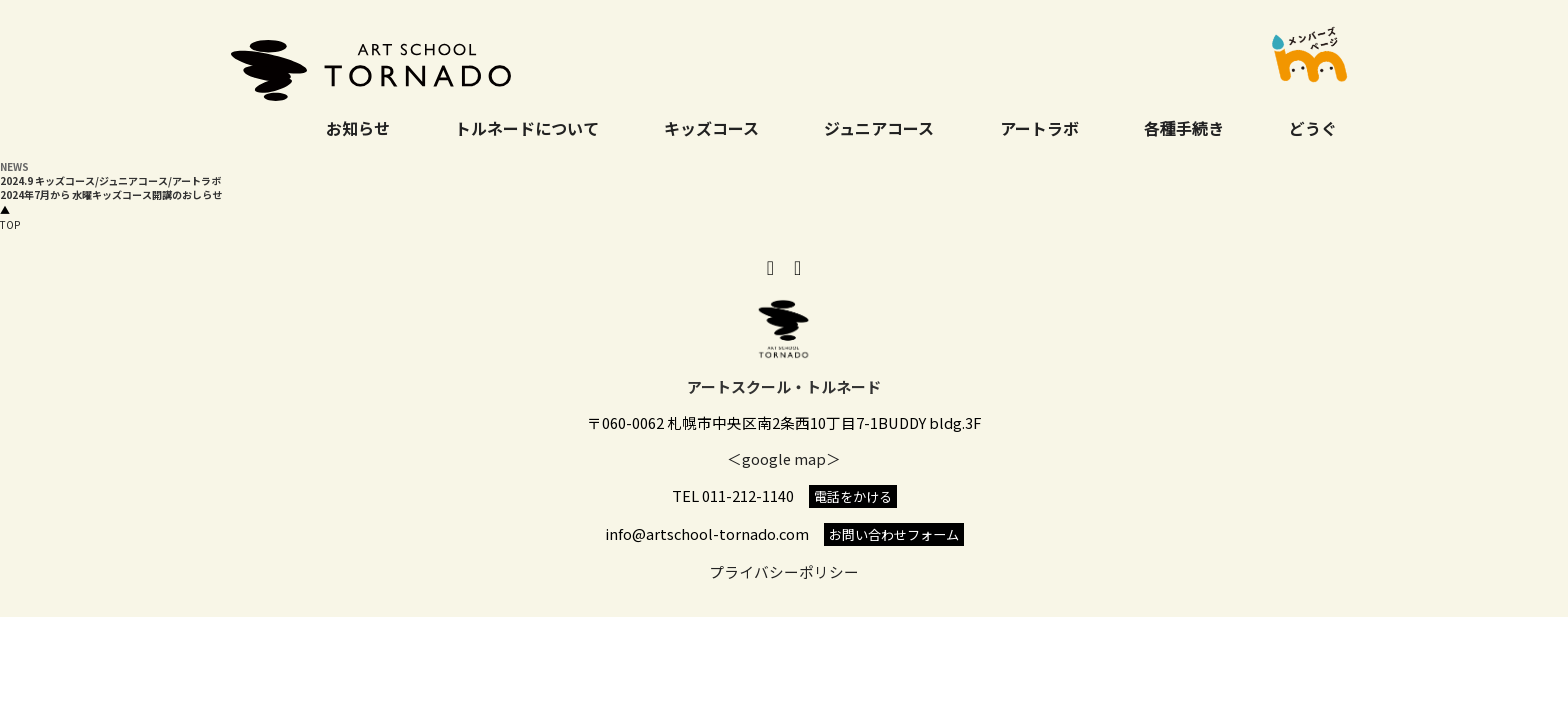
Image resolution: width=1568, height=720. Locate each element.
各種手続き (1184, 128)
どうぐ (1313, 128)
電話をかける (853, 496)
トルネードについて (527, 128)
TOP (10, 217)
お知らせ (358, 128)
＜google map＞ (784, 458)
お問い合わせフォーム (894, 534)
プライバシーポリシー (784, 571)
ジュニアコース (879, 128)
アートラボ (1039, 128)
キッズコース (711, 128)
